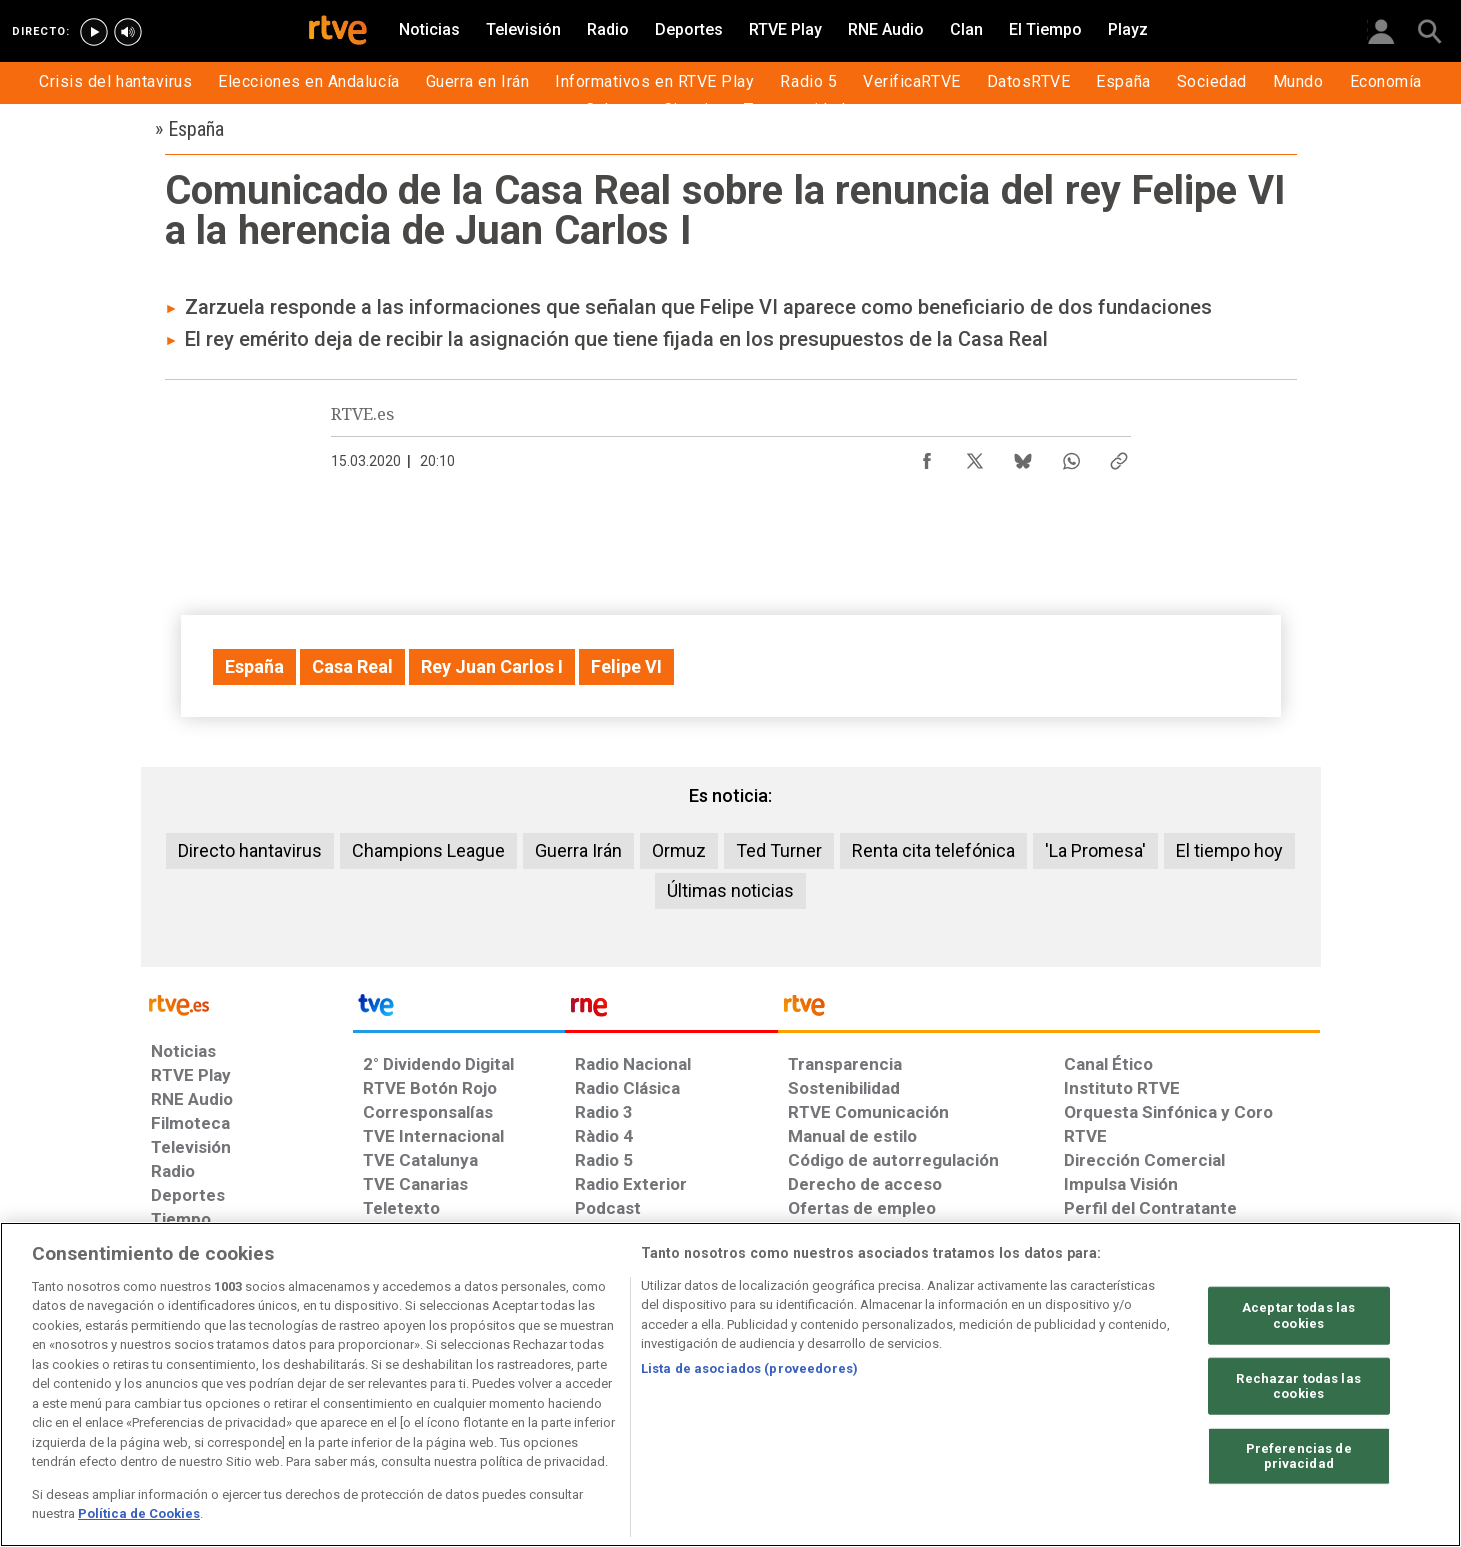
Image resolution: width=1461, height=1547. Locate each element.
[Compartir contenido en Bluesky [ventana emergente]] (1023, 456)
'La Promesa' (1095, 850)
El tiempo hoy (1229, 850)
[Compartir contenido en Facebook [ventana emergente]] (927, 456)
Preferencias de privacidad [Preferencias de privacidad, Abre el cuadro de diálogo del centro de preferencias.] (1299, 1456)
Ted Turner (779, 850)
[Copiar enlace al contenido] (1119, 456)
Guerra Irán (578, 850)
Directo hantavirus (250, 850)
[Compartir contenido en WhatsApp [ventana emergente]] (1071, 456)
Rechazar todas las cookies (1298, 1385)
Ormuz (679, 850)
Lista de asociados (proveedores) (749, 1368)
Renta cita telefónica (933, 850)
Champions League (428, 850)
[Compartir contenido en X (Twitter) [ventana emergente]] (975, 456)
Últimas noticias (730, 890)
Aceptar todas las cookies (1298, 1315)
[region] (730, 1384)
